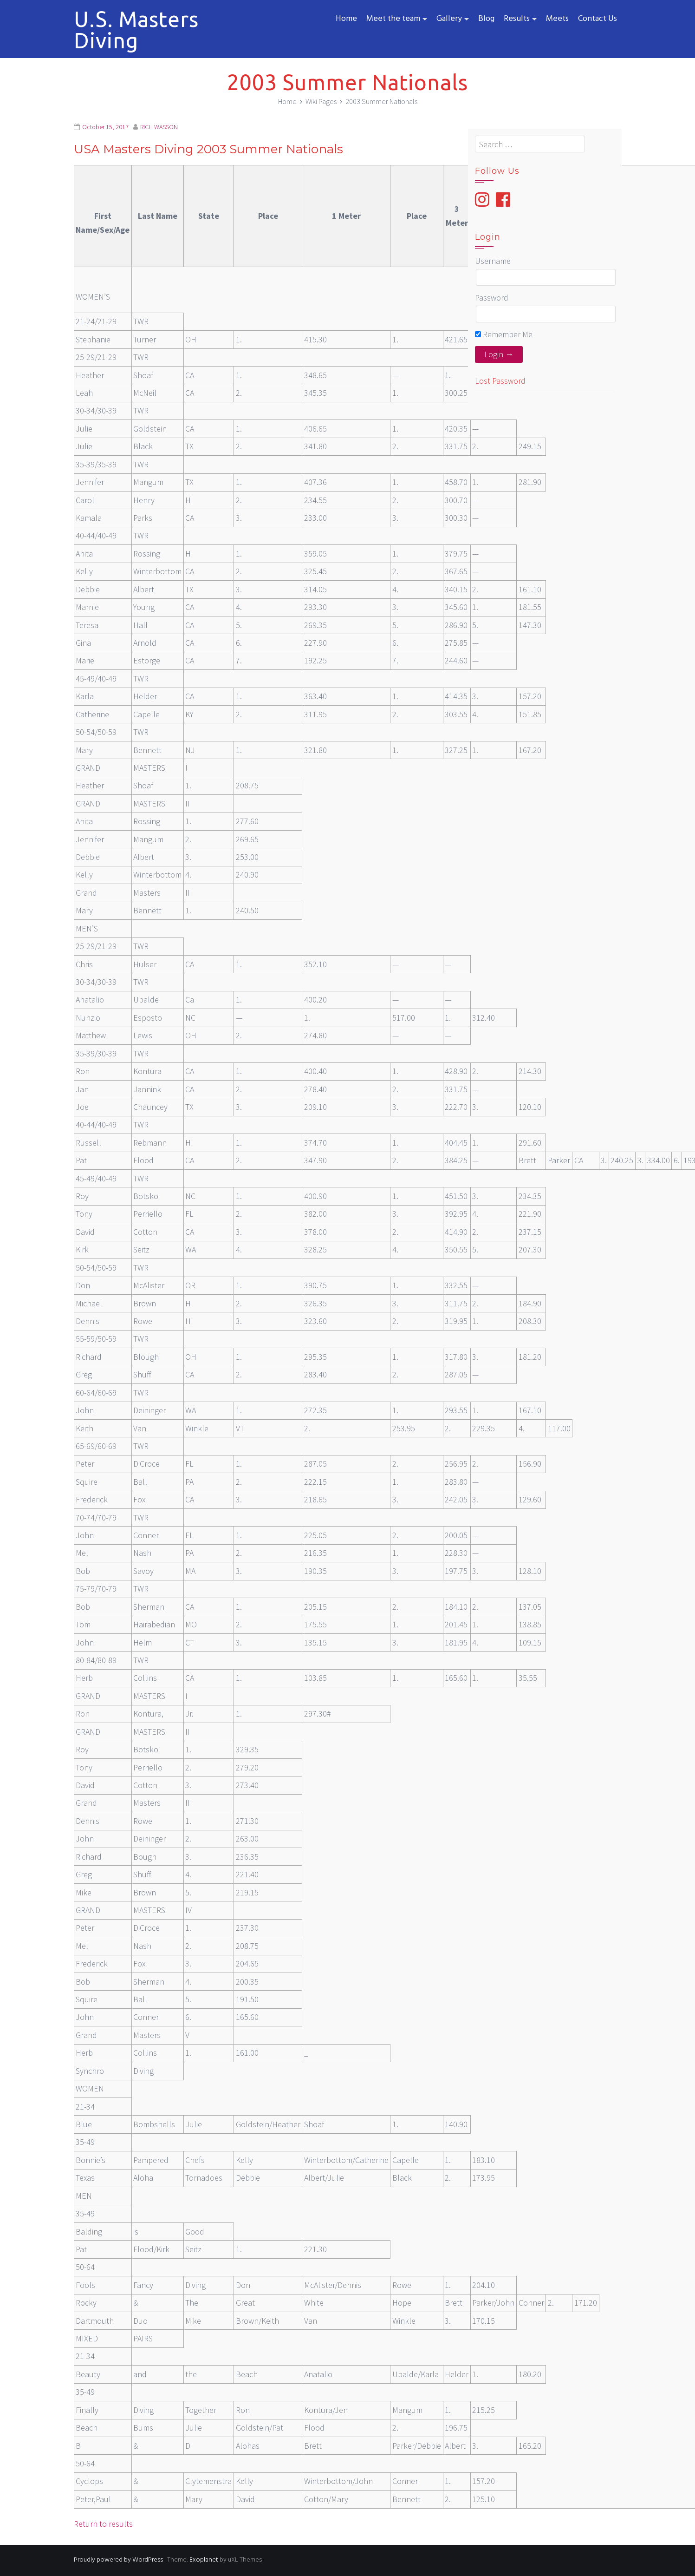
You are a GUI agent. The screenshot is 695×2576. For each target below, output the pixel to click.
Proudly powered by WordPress (118, 2560)
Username (493, 261)
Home (346, 19)
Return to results (103, 2523)
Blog (486, 19)
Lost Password (500, 380)
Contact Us (597, 19)
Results (517, 19)
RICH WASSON (159, 127)
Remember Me (504, 334)
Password (491, 297)
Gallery (449, 19)
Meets (557, 19)
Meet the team (393, 19)
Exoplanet (203, 2560)
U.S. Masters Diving (136, 29)
